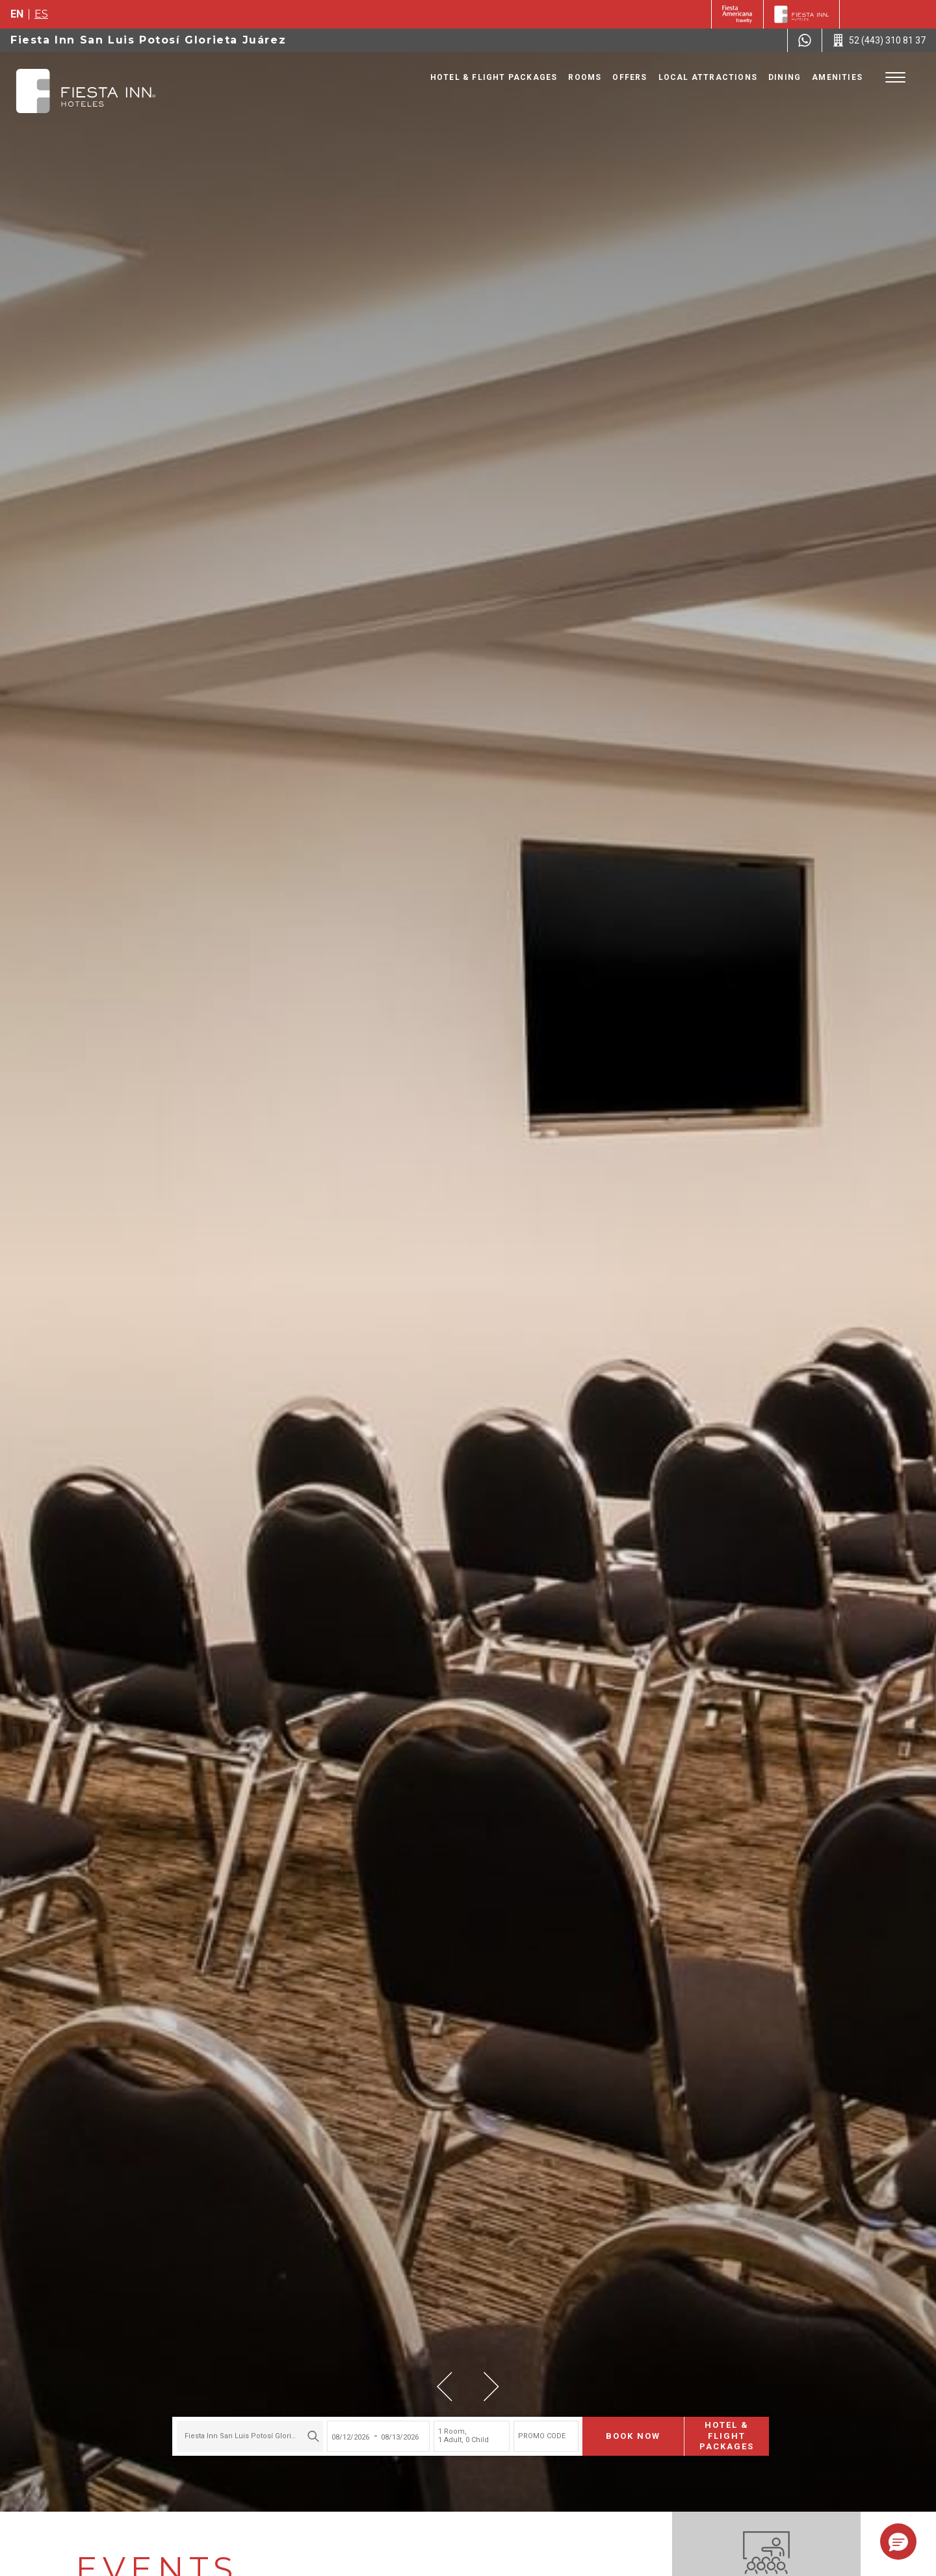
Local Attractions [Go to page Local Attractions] (707, 77)
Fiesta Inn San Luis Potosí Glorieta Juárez (148, 40)
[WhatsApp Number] (805, 40)
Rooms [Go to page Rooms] (584, 77)
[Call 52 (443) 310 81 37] (879, 40)
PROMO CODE (539, 2434)
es (41, 14)
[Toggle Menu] (895, 78)
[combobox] (247, 2435)
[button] (444, 2386)
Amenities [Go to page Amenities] (837, 77)
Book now (630, 2435)
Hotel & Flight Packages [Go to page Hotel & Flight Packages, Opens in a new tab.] (494, 77)
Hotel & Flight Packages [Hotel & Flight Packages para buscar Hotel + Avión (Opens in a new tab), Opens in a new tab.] (724, 2435)
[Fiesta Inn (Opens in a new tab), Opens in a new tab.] (737, 14)
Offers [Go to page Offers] (629, 77)
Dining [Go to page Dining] (784, 77)
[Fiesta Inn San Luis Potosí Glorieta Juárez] (86, 91)
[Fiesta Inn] (801, 14)
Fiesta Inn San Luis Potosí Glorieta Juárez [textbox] (248, 2434)
